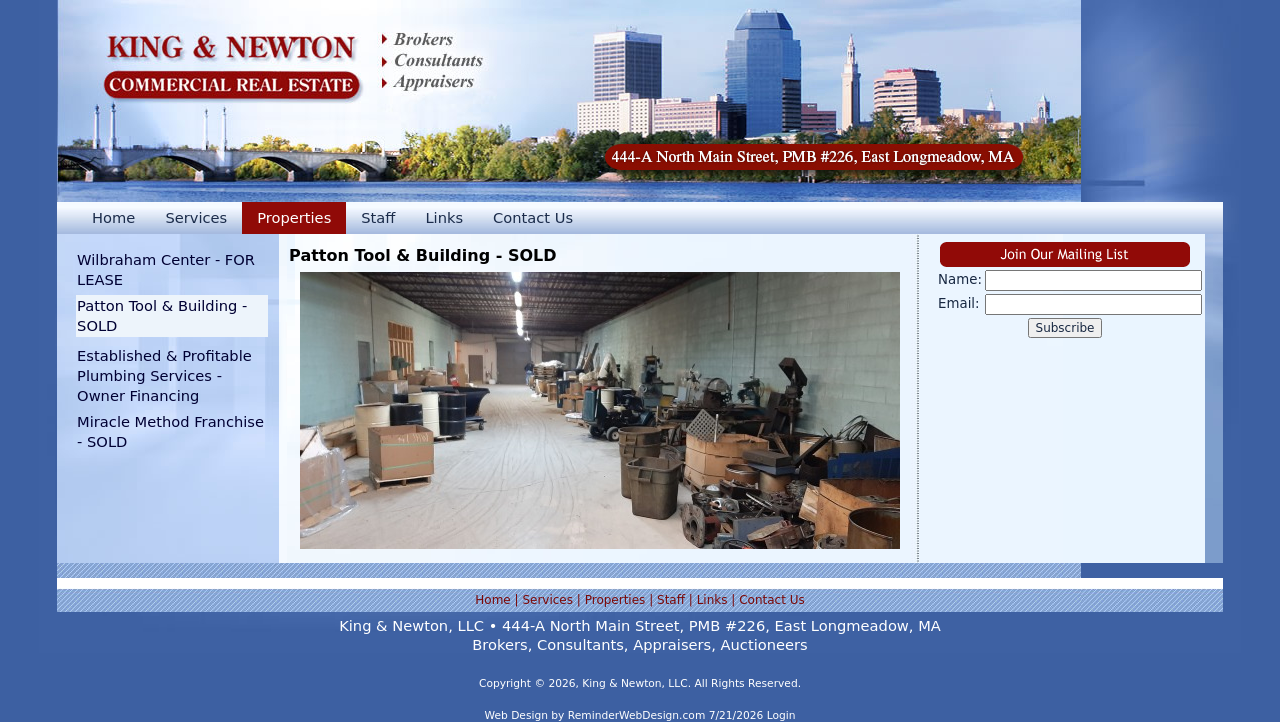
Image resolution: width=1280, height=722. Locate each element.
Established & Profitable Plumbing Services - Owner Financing (164, 375)
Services (196, 217)
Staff (378, 217)
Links (444, 217)
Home (113, 217)
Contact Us (533, 217)
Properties (294, 217)
